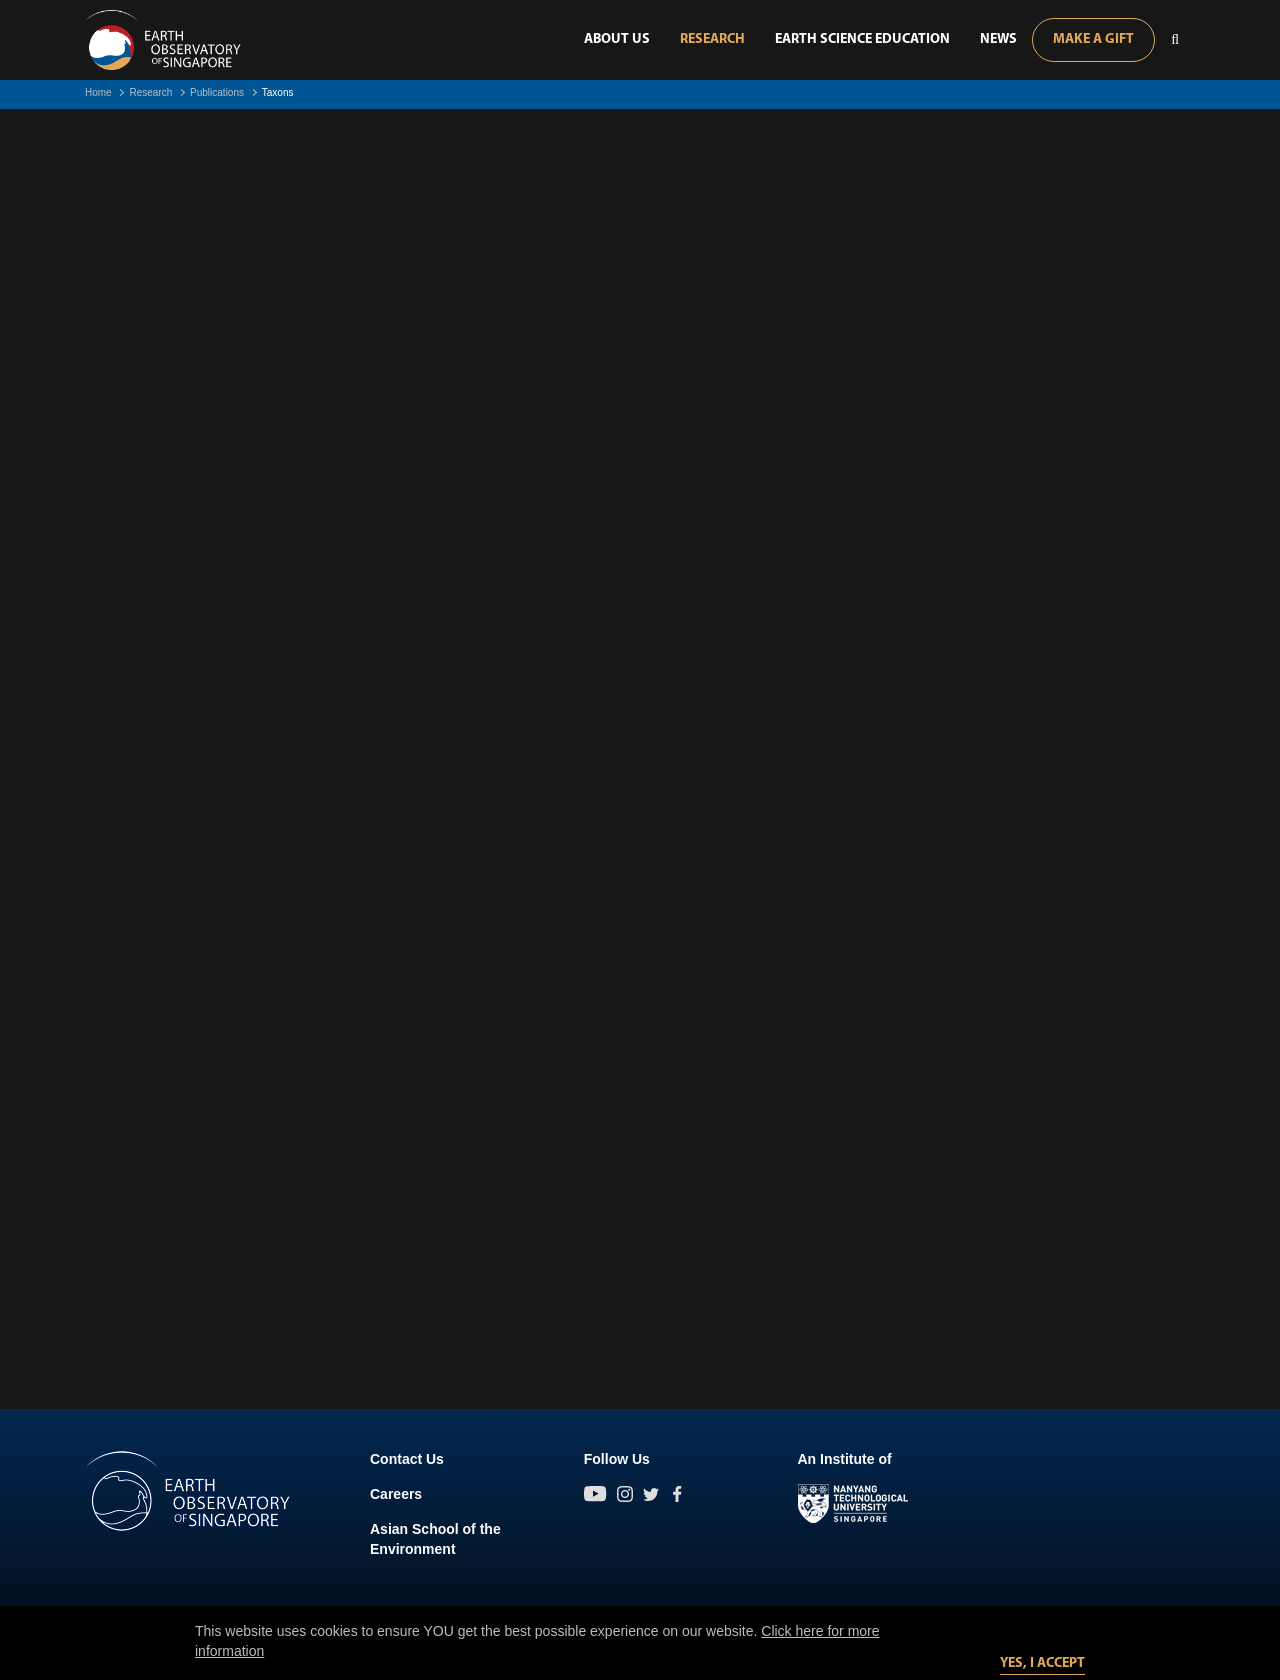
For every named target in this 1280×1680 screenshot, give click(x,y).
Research (712, 39)
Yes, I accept (1042, 1663)
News (998, 39)
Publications (217, 92)
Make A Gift (1093, 39)
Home (98, 92)
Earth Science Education (862, 39)
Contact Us (407, 1459)
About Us (617, 39)
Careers (396, 1494)
